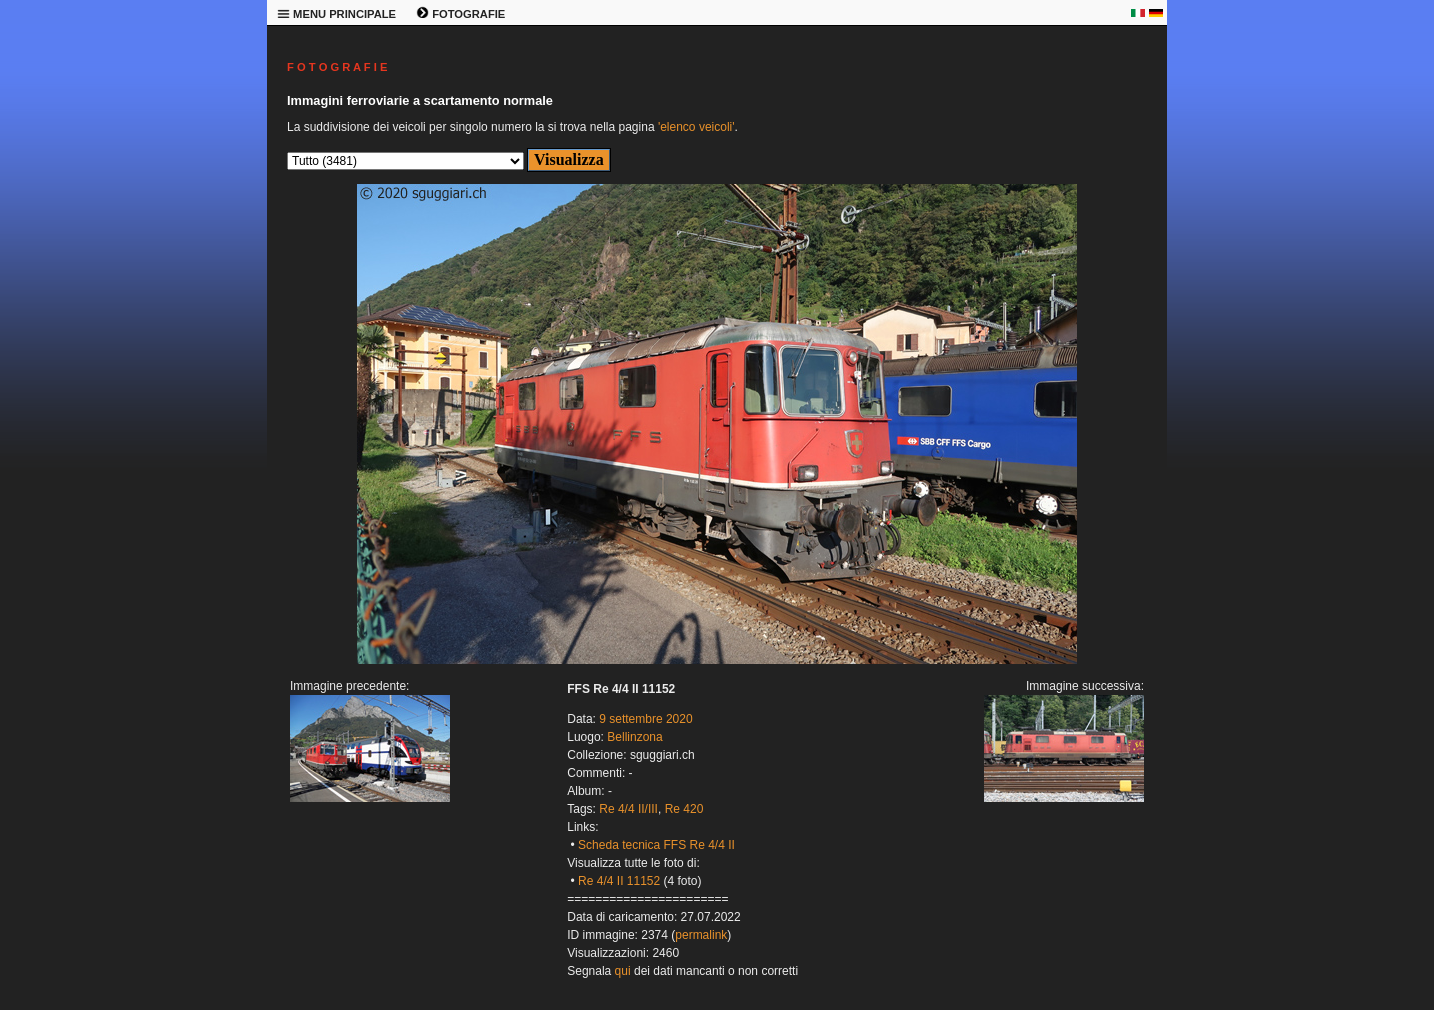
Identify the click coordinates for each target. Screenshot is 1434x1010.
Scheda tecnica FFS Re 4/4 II (656, 845)
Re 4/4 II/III (628, 809)
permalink (701, 935)
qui (623, 971)
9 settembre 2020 (645, 719)
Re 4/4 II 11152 (619, 881)
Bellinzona (634, 737)
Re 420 (684, 809)
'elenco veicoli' (696, 127)
